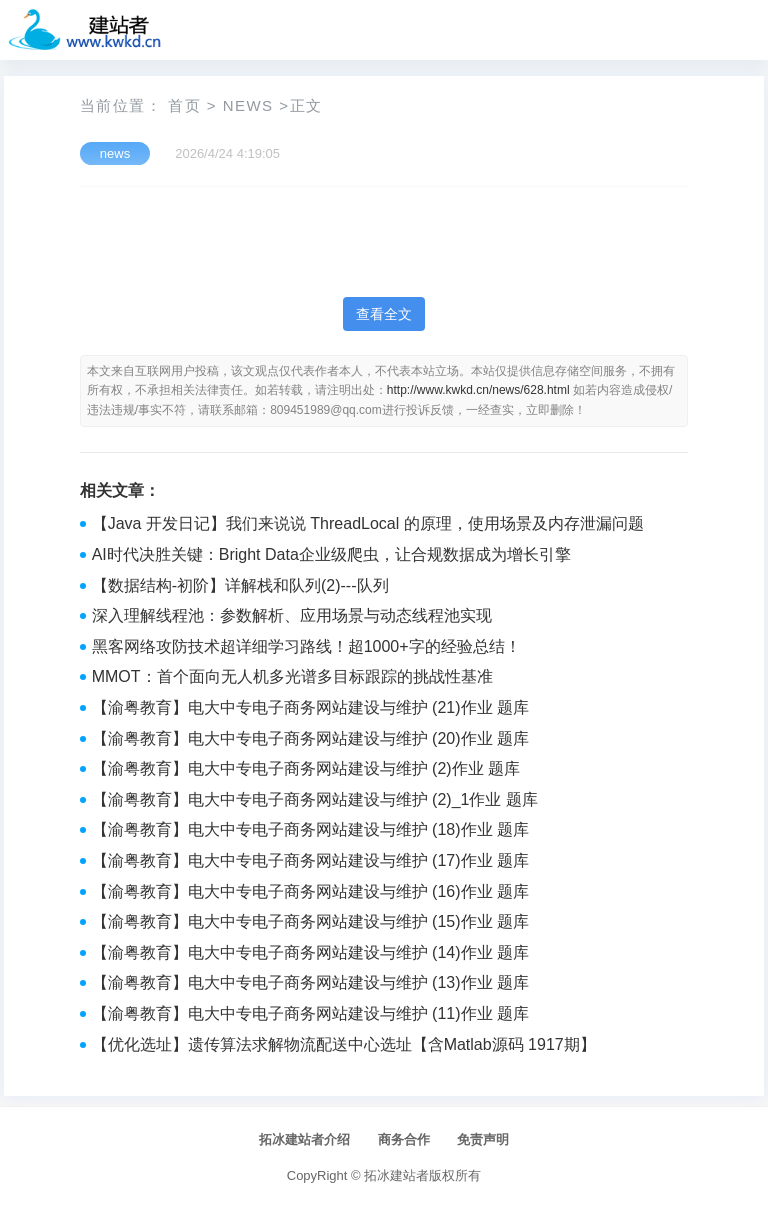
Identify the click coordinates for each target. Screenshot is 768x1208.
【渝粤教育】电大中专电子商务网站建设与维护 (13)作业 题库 (310, 982)
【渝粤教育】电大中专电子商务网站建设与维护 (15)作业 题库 (310, 921)
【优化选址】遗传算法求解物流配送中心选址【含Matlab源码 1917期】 (344, 1044)
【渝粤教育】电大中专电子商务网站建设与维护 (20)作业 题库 (310, 738)
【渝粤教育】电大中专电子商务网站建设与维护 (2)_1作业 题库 (315, 799)
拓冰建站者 (396, 1175)
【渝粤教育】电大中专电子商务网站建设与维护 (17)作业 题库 (310, 860)
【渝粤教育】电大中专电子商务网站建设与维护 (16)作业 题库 (310, 891)
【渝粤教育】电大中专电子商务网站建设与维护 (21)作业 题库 (310, 707)
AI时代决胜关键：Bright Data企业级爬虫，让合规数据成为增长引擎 (331, 554)
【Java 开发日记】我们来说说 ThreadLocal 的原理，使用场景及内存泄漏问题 (368, 523)
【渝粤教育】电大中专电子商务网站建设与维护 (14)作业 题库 (310, 952)
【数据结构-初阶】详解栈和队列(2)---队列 (240, 585)
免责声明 (483, 1139)
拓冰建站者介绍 (304, 1139)
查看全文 (384, 314)
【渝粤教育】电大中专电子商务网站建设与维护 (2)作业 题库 (306, 768)
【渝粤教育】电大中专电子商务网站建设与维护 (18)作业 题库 (310, 829)
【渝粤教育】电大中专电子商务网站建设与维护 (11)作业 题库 (310, 1013)
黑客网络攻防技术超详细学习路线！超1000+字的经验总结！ (306, 646)
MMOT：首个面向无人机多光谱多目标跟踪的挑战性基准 (292, 676)
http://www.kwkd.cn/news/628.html (478, 390)
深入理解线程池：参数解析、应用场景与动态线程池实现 (292, 615)
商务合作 (404, 1139)
